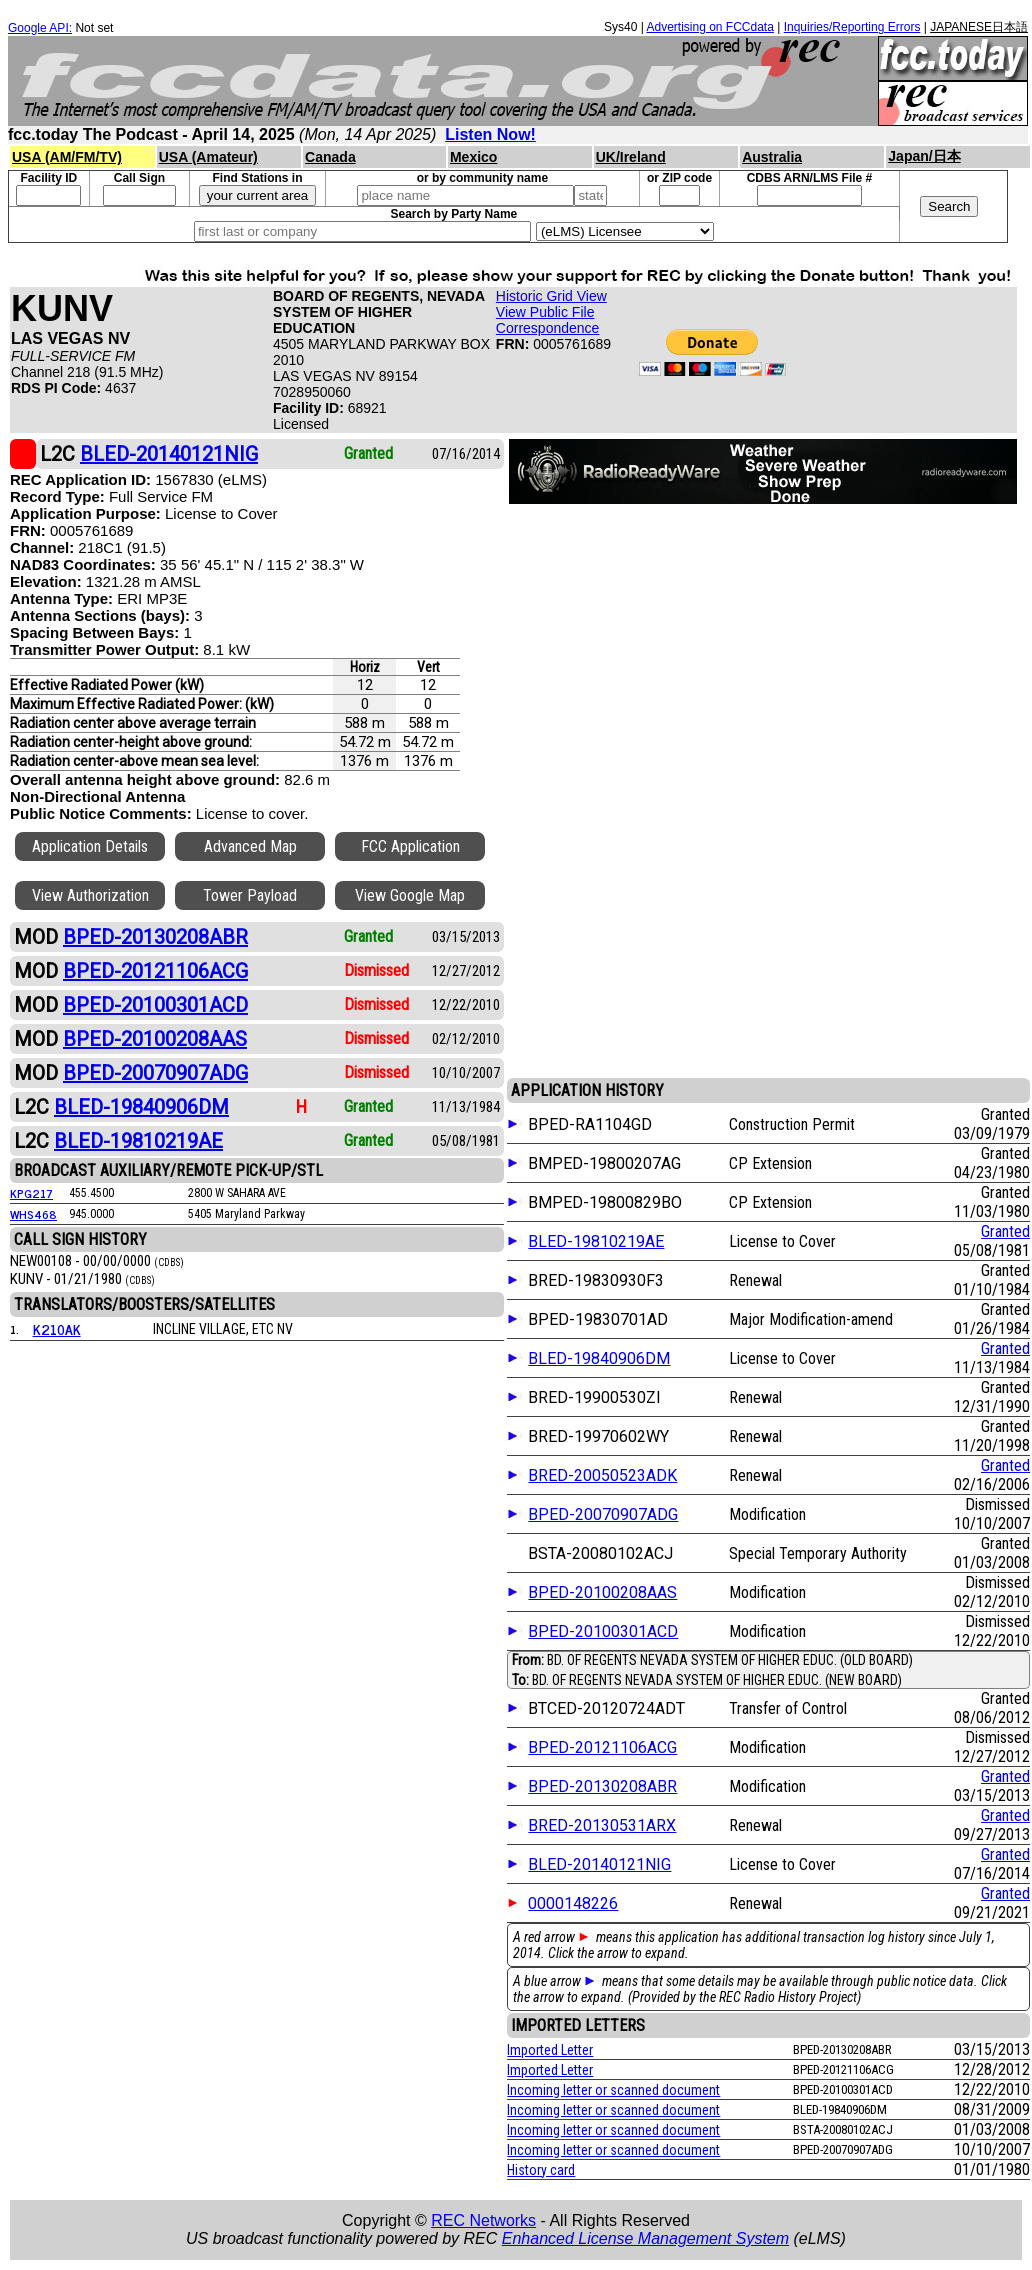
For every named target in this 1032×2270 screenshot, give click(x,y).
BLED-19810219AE (596, 1241)
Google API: (40, 28)
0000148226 (573, 1903)
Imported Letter (550, 2050)
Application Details (90, 846)
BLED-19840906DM (599, 1358)
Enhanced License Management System (645, 2238)
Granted (1005, 1231)
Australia (772, 157)
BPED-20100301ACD (603, 1631)
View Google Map (410, 895)
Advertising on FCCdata (709, 27)
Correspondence (548, 328)
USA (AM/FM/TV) (67, 157)
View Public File (545, 312)
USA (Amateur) (208, 157)
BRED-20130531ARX (602, 1825)
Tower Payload (250, 895)
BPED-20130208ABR (602, 1786)
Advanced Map (250, 846)
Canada (330, 157)
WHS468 (33, 1214)
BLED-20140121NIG (599, 1864)
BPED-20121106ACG (602, 1747)
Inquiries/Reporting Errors (852, 27)
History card (541, 2170)
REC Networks (483, 2220)
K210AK (57, 1328)
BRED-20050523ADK (602, 1475)
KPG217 (31, 1193)
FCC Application (410, 846)
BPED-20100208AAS (602, 1592)
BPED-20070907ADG (603, 1514)
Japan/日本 (924, 156)
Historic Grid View (551, 296)
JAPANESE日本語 (979, 27)
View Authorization (90, 895)
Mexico (473, 157)
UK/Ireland (631, 157)
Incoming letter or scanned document (613, 2090)
